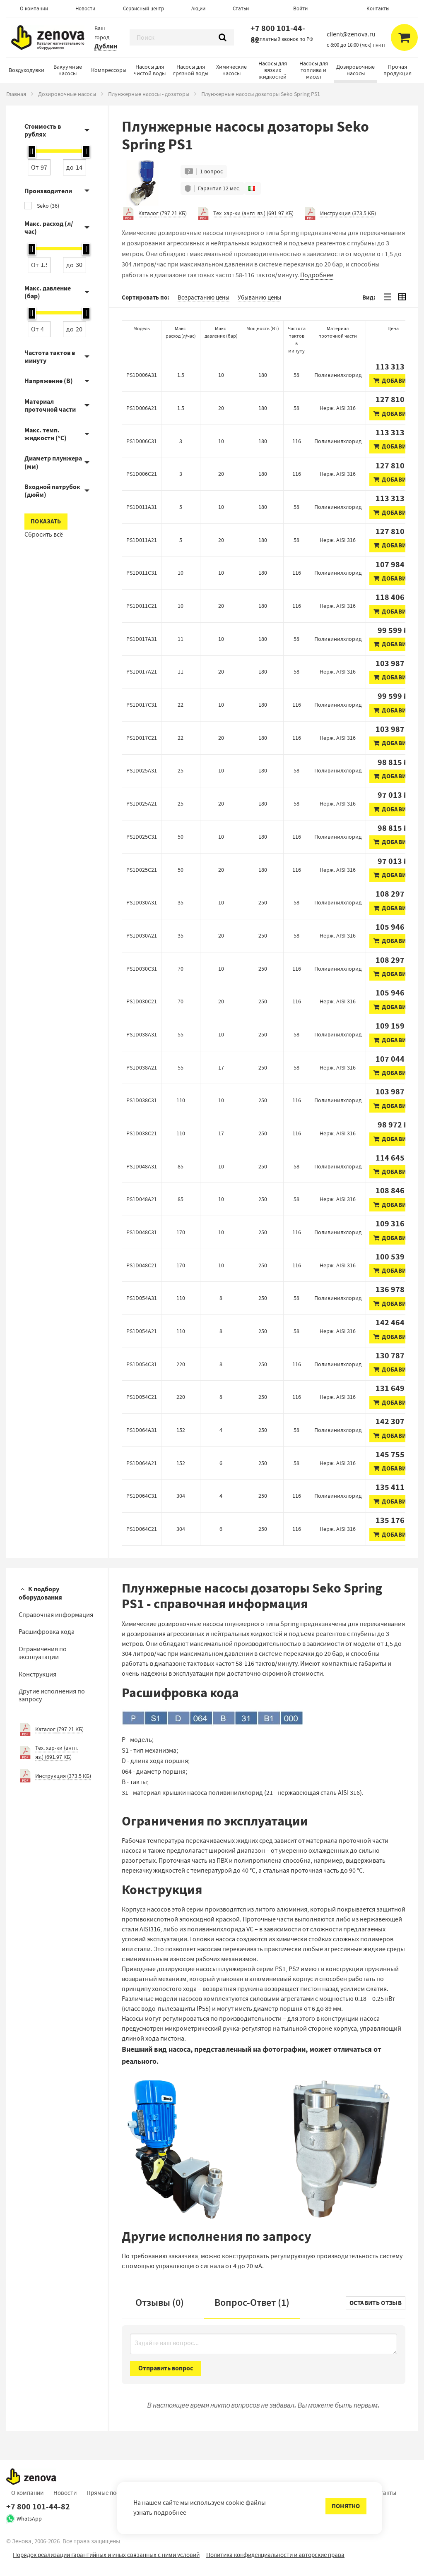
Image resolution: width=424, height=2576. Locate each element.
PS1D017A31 (141, 639)
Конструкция (37, 1674)
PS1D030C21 (141, 1001)
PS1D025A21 (141, 803)
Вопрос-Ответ (251, 2302)
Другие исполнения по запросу (52, 1695)
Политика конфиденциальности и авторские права (275, 2555)
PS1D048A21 (141, 1199)
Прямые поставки (111, 2493)
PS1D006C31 (141, 441)
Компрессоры (108, 70)
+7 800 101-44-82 (278, 34)
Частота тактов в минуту (49, 356)
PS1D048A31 (141, 1166)
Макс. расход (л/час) (48, 227)
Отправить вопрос (165, 2368)
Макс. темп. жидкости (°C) (45, 434)
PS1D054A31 (141, 1298)
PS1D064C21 (141, 1529)
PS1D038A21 (141, 1067)
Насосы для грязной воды (190, 70)
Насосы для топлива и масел (313, 70)
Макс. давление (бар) (47, 292)
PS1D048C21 (141, 1265)
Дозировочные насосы (355, 70)
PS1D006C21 (141, 473)
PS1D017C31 (141, 704)
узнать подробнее (159, 2513)
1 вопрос (211, 171)
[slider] (32, 151)
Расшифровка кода (47, 1632)
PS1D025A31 (141, 770)
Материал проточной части (50, 405)
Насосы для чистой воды (150, 70)
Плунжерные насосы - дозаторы (148, 94)
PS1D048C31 (141, 1232)
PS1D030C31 (141, 968)
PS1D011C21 (141, 605)
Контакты (378, 8)
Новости (85, 8)
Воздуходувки (26, 70)
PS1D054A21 (141, 1331)
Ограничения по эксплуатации (43, 1653)
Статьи (241, 8)
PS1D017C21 (141, 737)
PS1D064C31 (141, 1495)
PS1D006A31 (141, 375)
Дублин (105, 46)
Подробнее (316, 275)
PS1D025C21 (141, 869)
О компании (34, 8)
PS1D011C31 (141, 572)
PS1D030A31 (141, 902)
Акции (198, 8)
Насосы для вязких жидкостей (272, 70)
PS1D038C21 (141, 1133)
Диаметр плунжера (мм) (53, 462)
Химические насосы (231, 70)
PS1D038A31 (141, 1034)
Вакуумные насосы (67, 70)
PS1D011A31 (141, 507)
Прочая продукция (397, 70)
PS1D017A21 (141, 671)
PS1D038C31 (141, 1100)
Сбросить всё (43, 534)
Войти (300, 8)
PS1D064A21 (141, 1463)
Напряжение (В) (48, 381)
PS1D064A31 (141, 1430)
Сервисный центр (143, 8)
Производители (48, 191)
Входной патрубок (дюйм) (52, 490)
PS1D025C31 (141, 836)
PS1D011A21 (141, 540)
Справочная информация (56, 1615)
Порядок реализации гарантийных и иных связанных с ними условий (106, 2555)
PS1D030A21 (141, 935)
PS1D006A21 (141, 408)
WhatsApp (29, 2518)
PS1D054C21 (141, 1397)
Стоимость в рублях (42, 130)
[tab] (387, 297)
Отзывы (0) (159, 2302)
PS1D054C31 (141, 1364)
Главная (16, 94)
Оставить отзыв (375, 2303)
